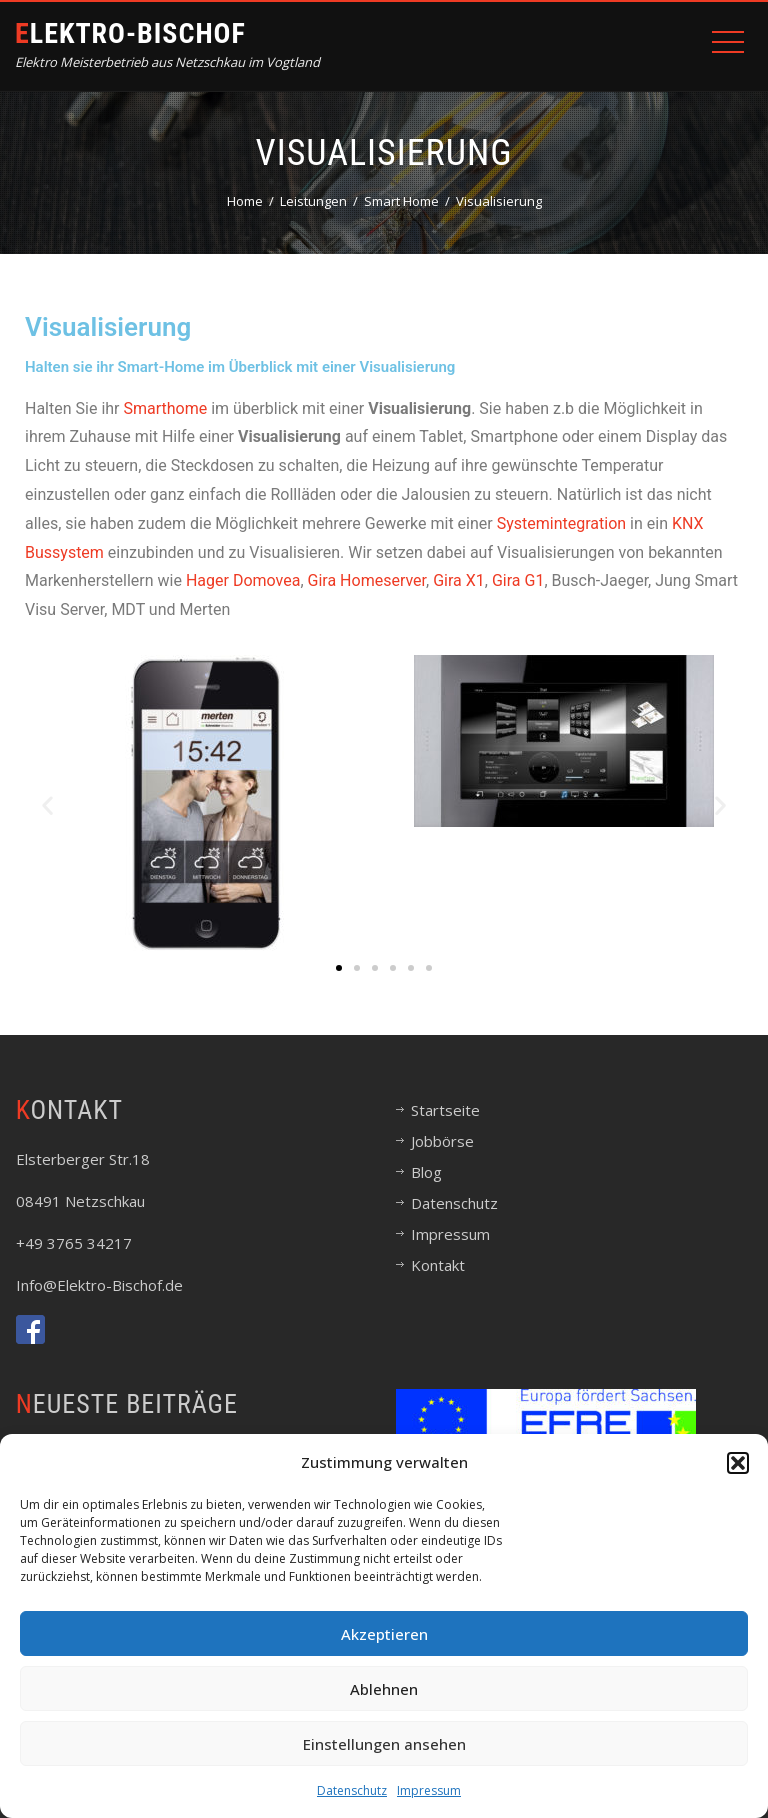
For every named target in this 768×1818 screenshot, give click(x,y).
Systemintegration (563, 523)
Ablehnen (384, 1689)
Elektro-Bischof (130, 33)
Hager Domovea (243, 580)
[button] (738, 1463)
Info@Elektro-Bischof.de (99, 1285)
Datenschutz (352, 1790)
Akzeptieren (384, 1634)
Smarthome (167, 408)
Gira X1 (457, 580)
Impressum (429, 1790)
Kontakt (438, 1265)
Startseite (445, 1110)
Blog (426, 1172)
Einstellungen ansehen (384, 1744)
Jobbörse (442, 1141)
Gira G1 (518, 580)
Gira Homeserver (367, 580)
